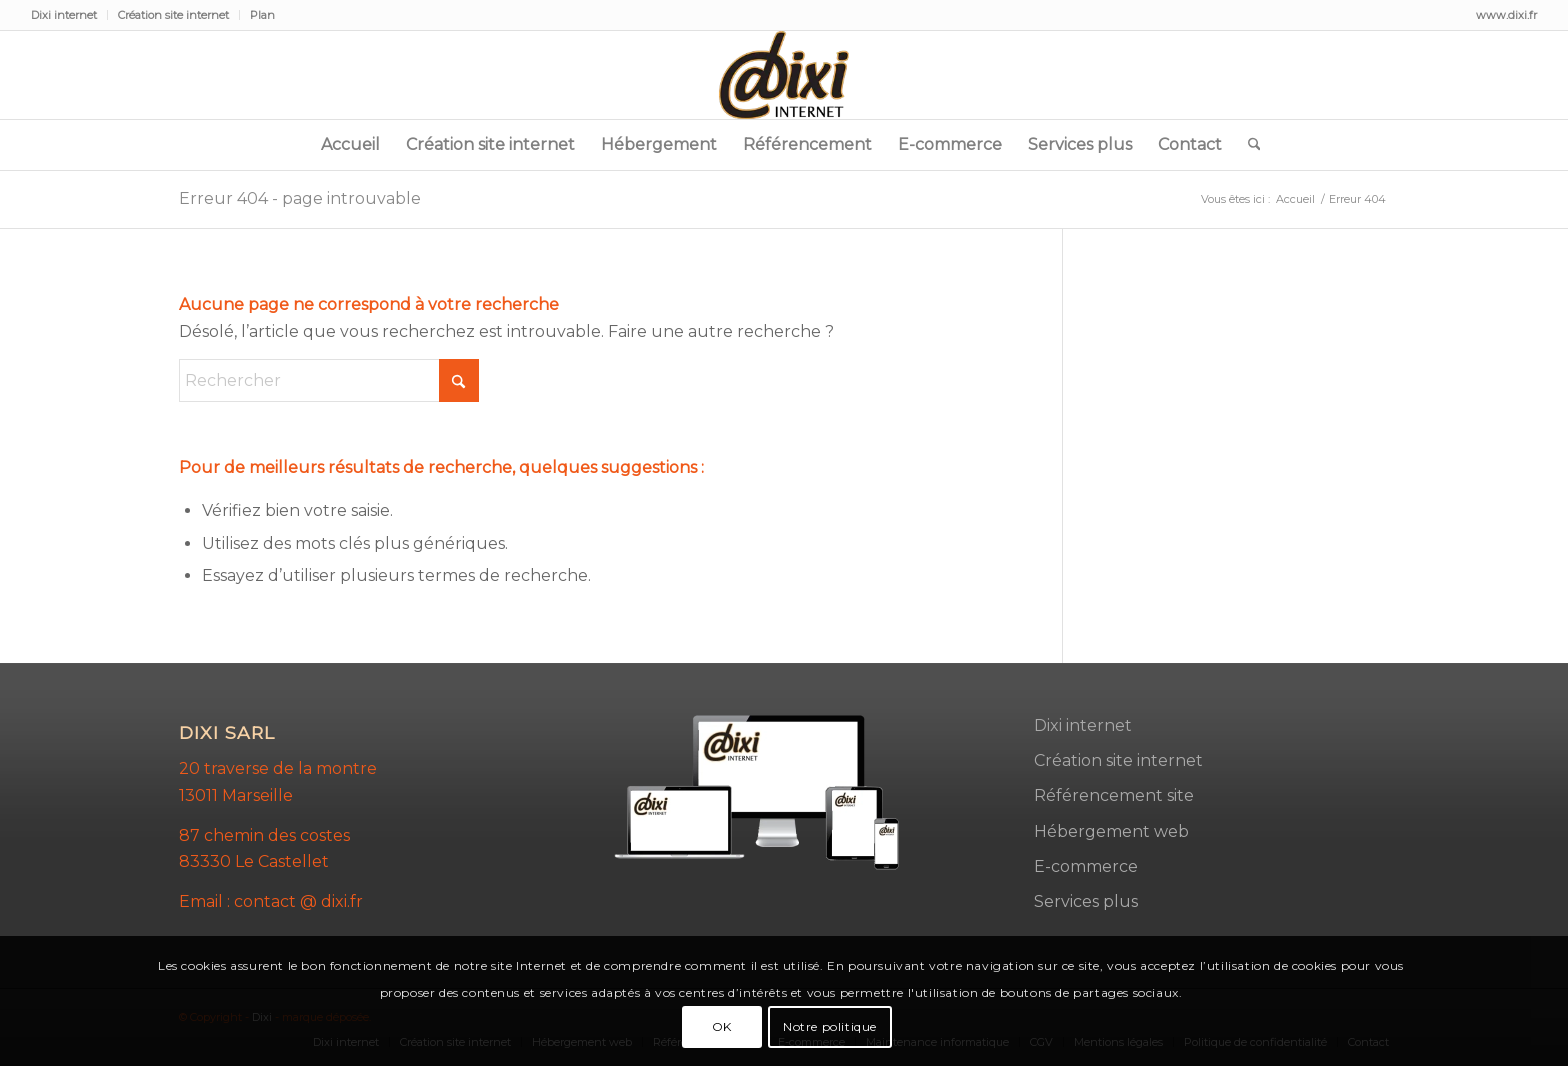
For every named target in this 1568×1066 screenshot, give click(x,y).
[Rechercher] (1248, 145)
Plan (262, 15)
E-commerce (1086, 866)
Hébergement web (1111, 831)
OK (722, 1026)
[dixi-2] (784, 75)
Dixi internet (64, 15)
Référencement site (1114, 795)
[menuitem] (69, 15)
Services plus (1086, 901)
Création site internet (173, 15)
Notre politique (830, 1026)
